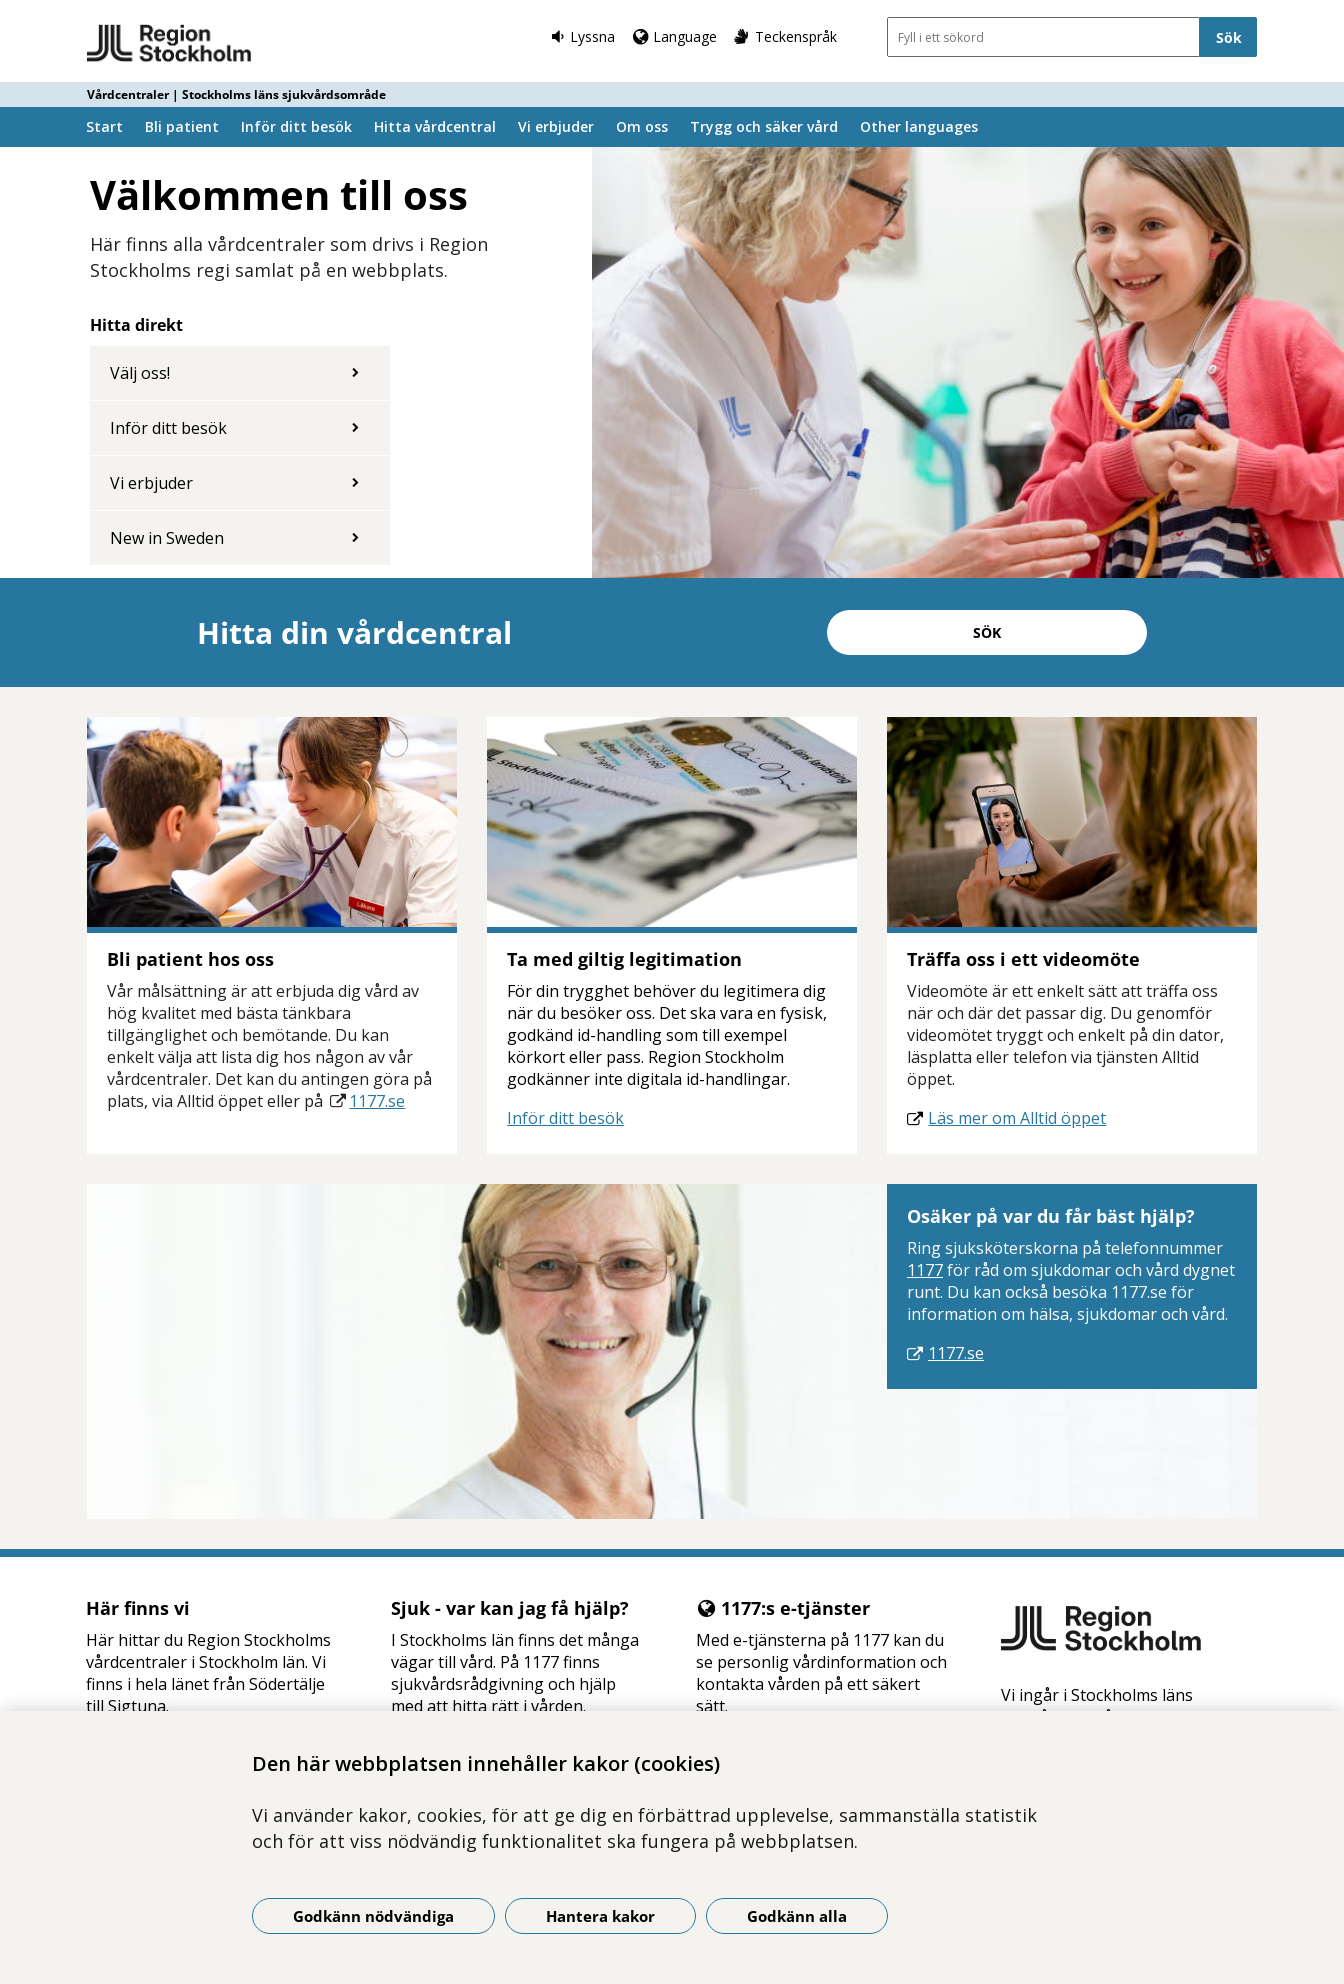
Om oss (642, 126)
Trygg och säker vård (764, 126)
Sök (987, 632)
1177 (925, 1270)
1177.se (377, 1101)
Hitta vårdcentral (435, 126)
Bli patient (182, 126)
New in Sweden (167, 538)
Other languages (919, 126)
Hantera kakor (600, 1916)
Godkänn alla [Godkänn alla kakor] (797, 1916)
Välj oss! (140, 373)
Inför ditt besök (296, 126)
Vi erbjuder (556, 126)
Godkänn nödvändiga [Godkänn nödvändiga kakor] (373, 1916)
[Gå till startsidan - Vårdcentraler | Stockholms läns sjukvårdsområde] (169, 44)
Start (104, 126)
